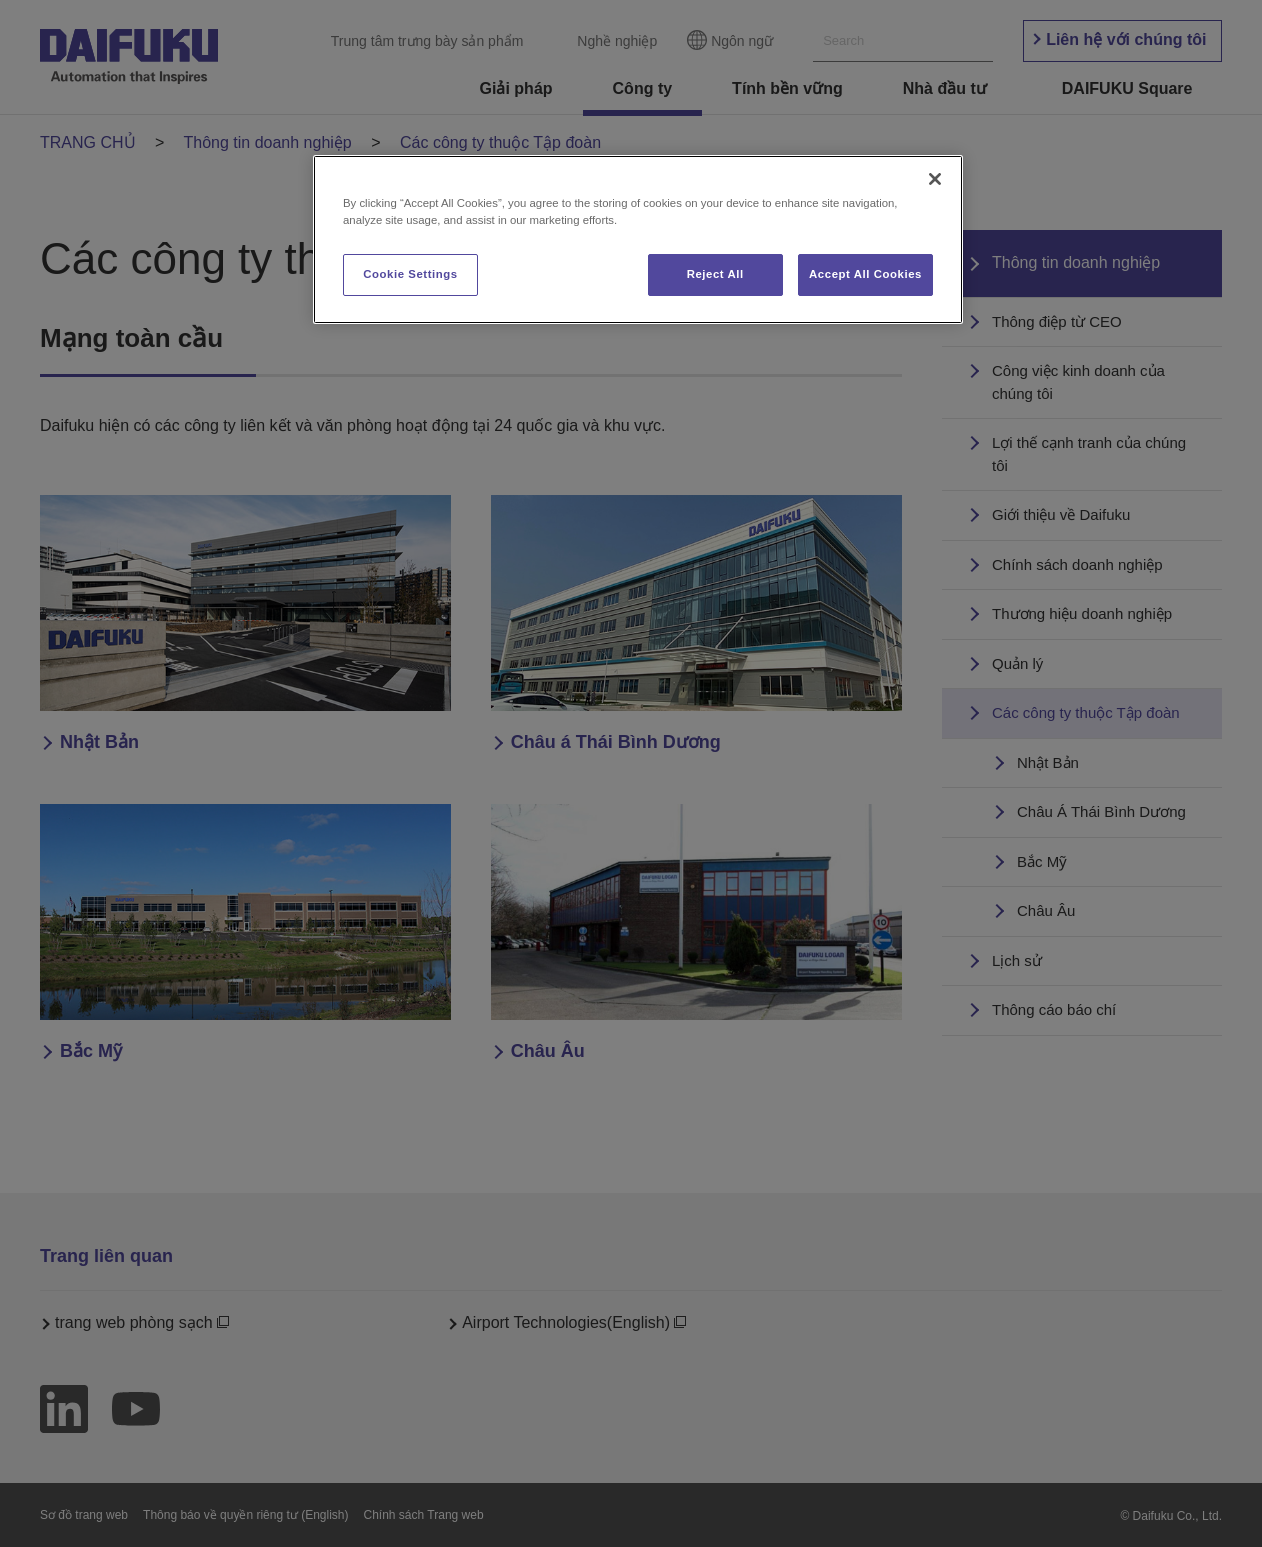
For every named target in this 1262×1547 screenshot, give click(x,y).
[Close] (935, 179)
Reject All (715, 274)
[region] (638, 239)
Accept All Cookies (865, 274)
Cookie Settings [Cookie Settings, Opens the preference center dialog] (410, 274)
